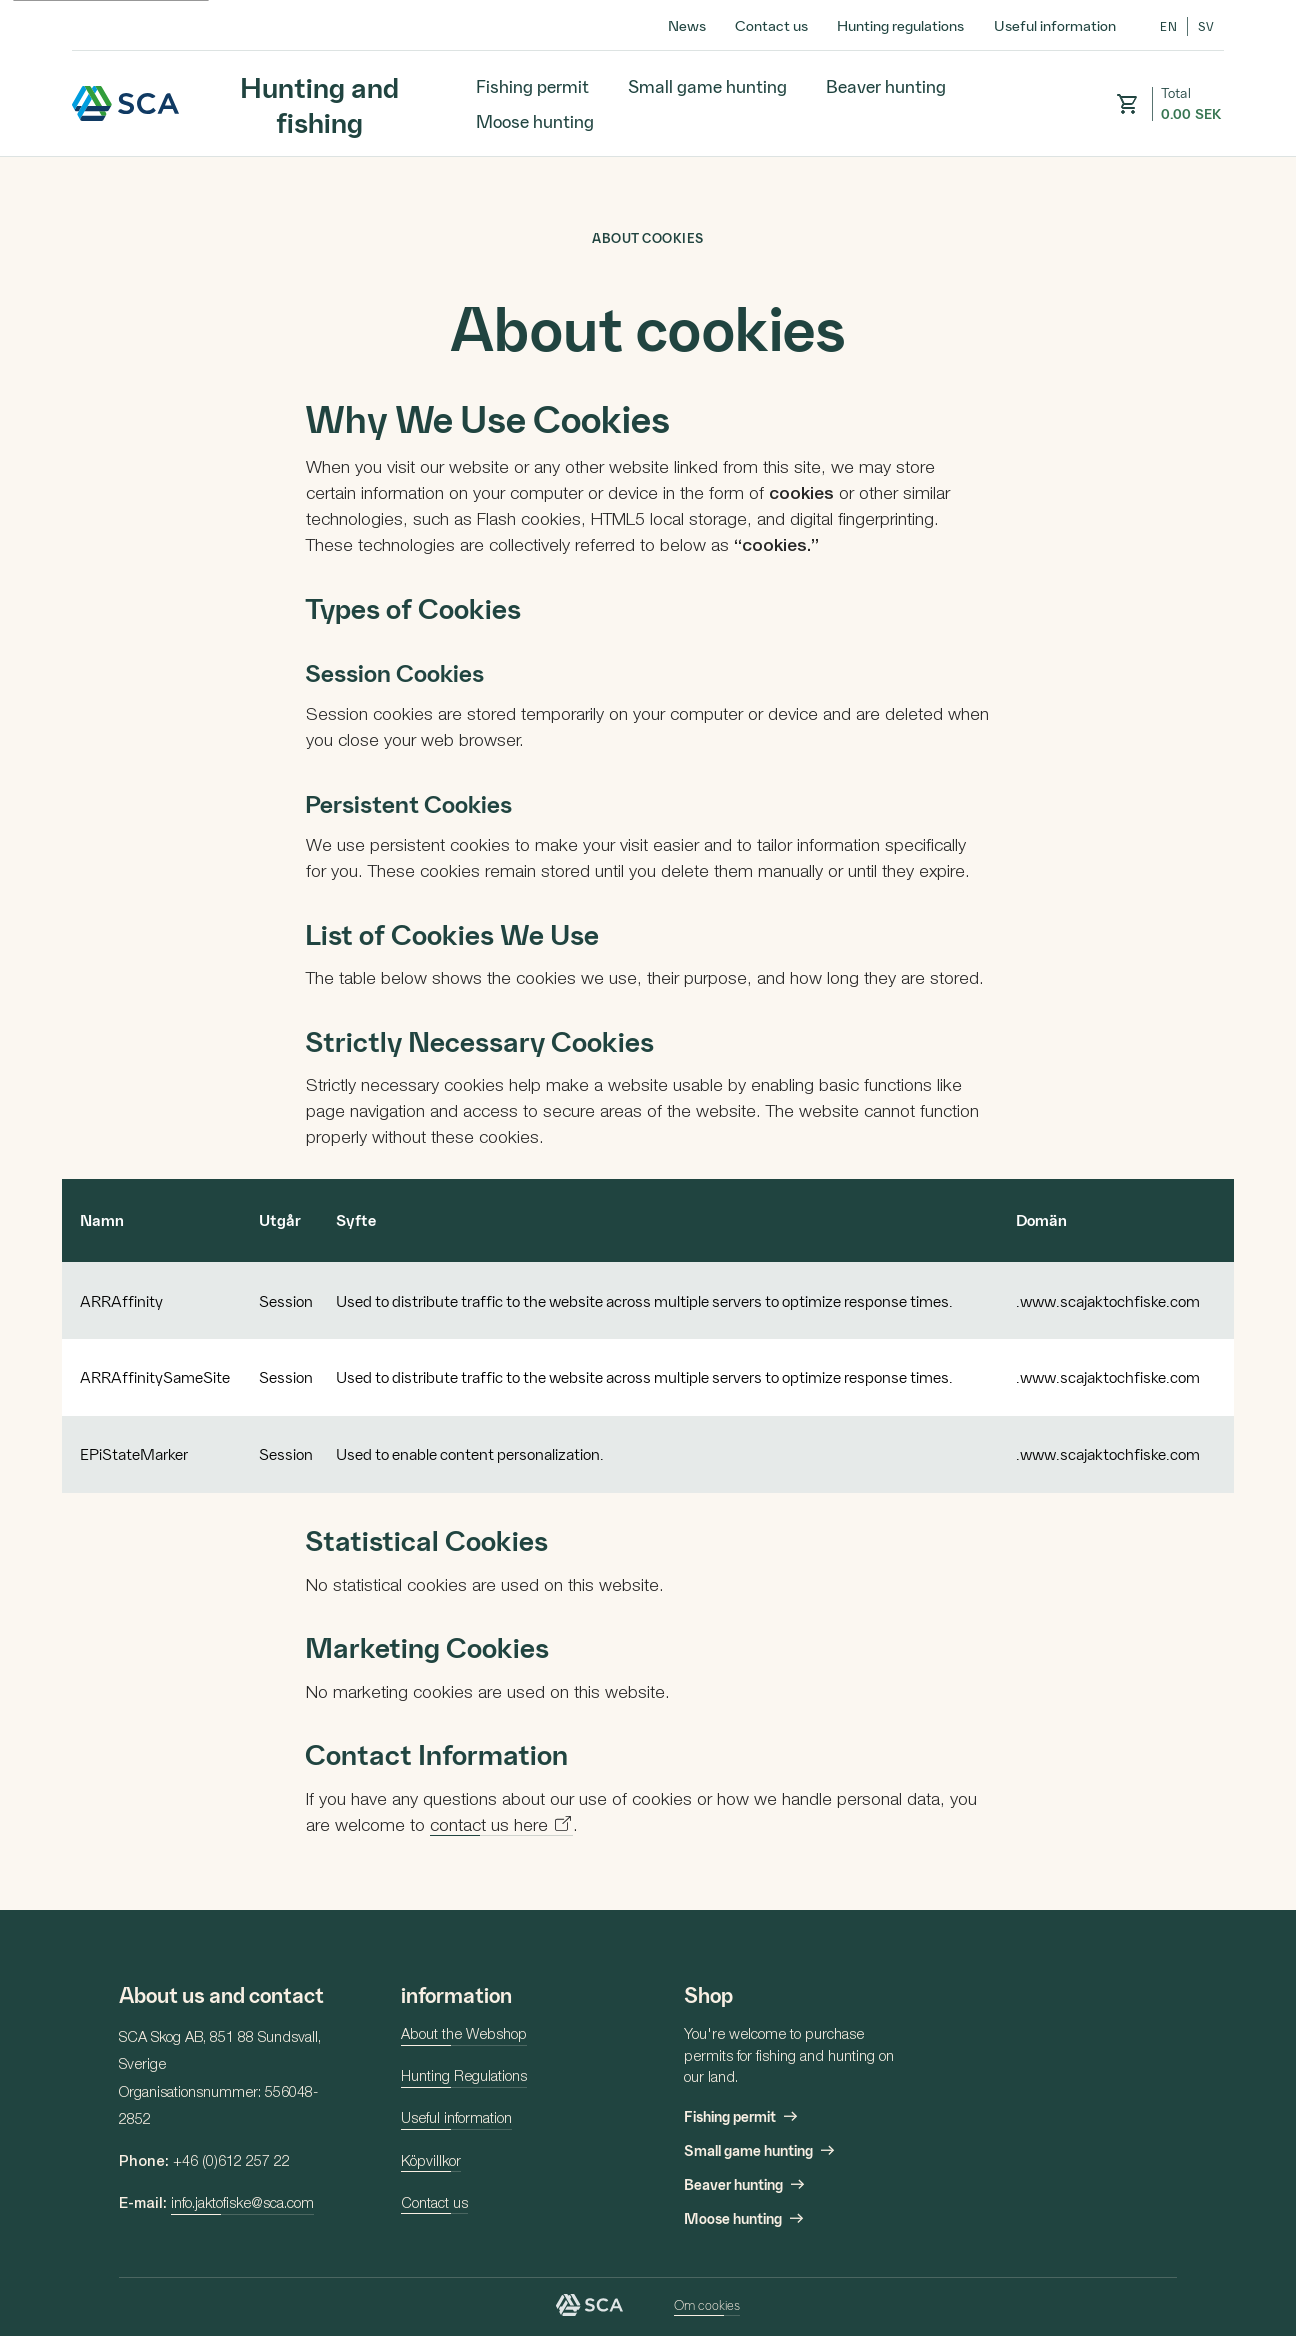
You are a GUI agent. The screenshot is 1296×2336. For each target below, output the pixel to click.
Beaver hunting (886, 85)
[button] (1127, 104)
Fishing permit (532, 85)
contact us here (489, 1827)
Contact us (771, 25)
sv (1206, 26)
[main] (648, 1033)
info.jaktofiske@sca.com (242, 2205)
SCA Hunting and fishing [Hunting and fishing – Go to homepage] (126, 103)
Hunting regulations (900, 25)
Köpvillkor (431, 2163)
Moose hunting (535, 120)
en (1168, 26)
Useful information (1055, 25)
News (687, 25)
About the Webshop (464, 2036)
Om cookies (707, 2304)
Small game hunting (707, 85)
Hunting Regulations (464, 2078)
